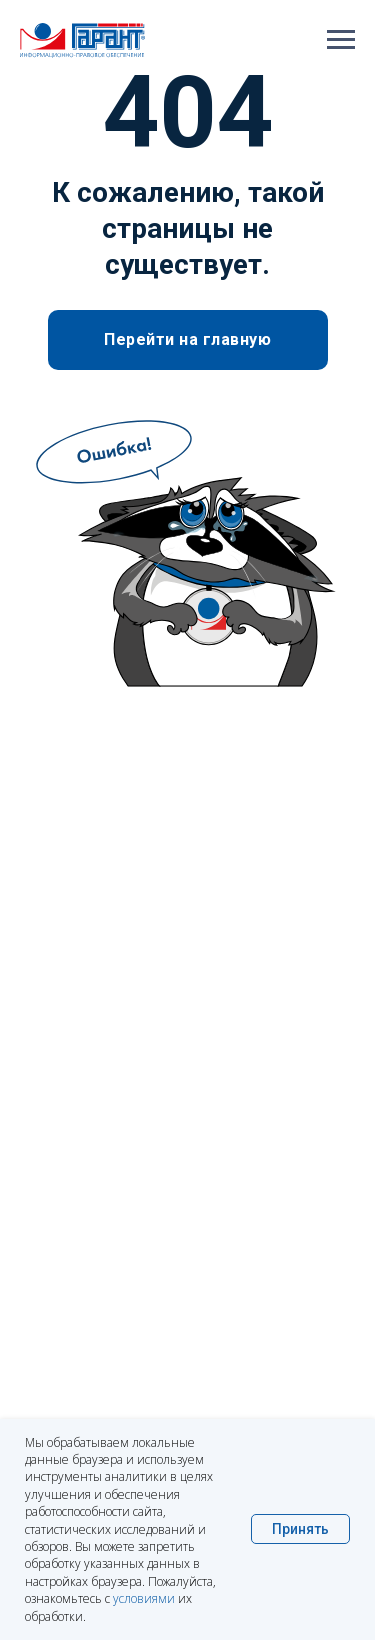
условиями (144, 1598)
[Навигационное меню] (341, 40)
